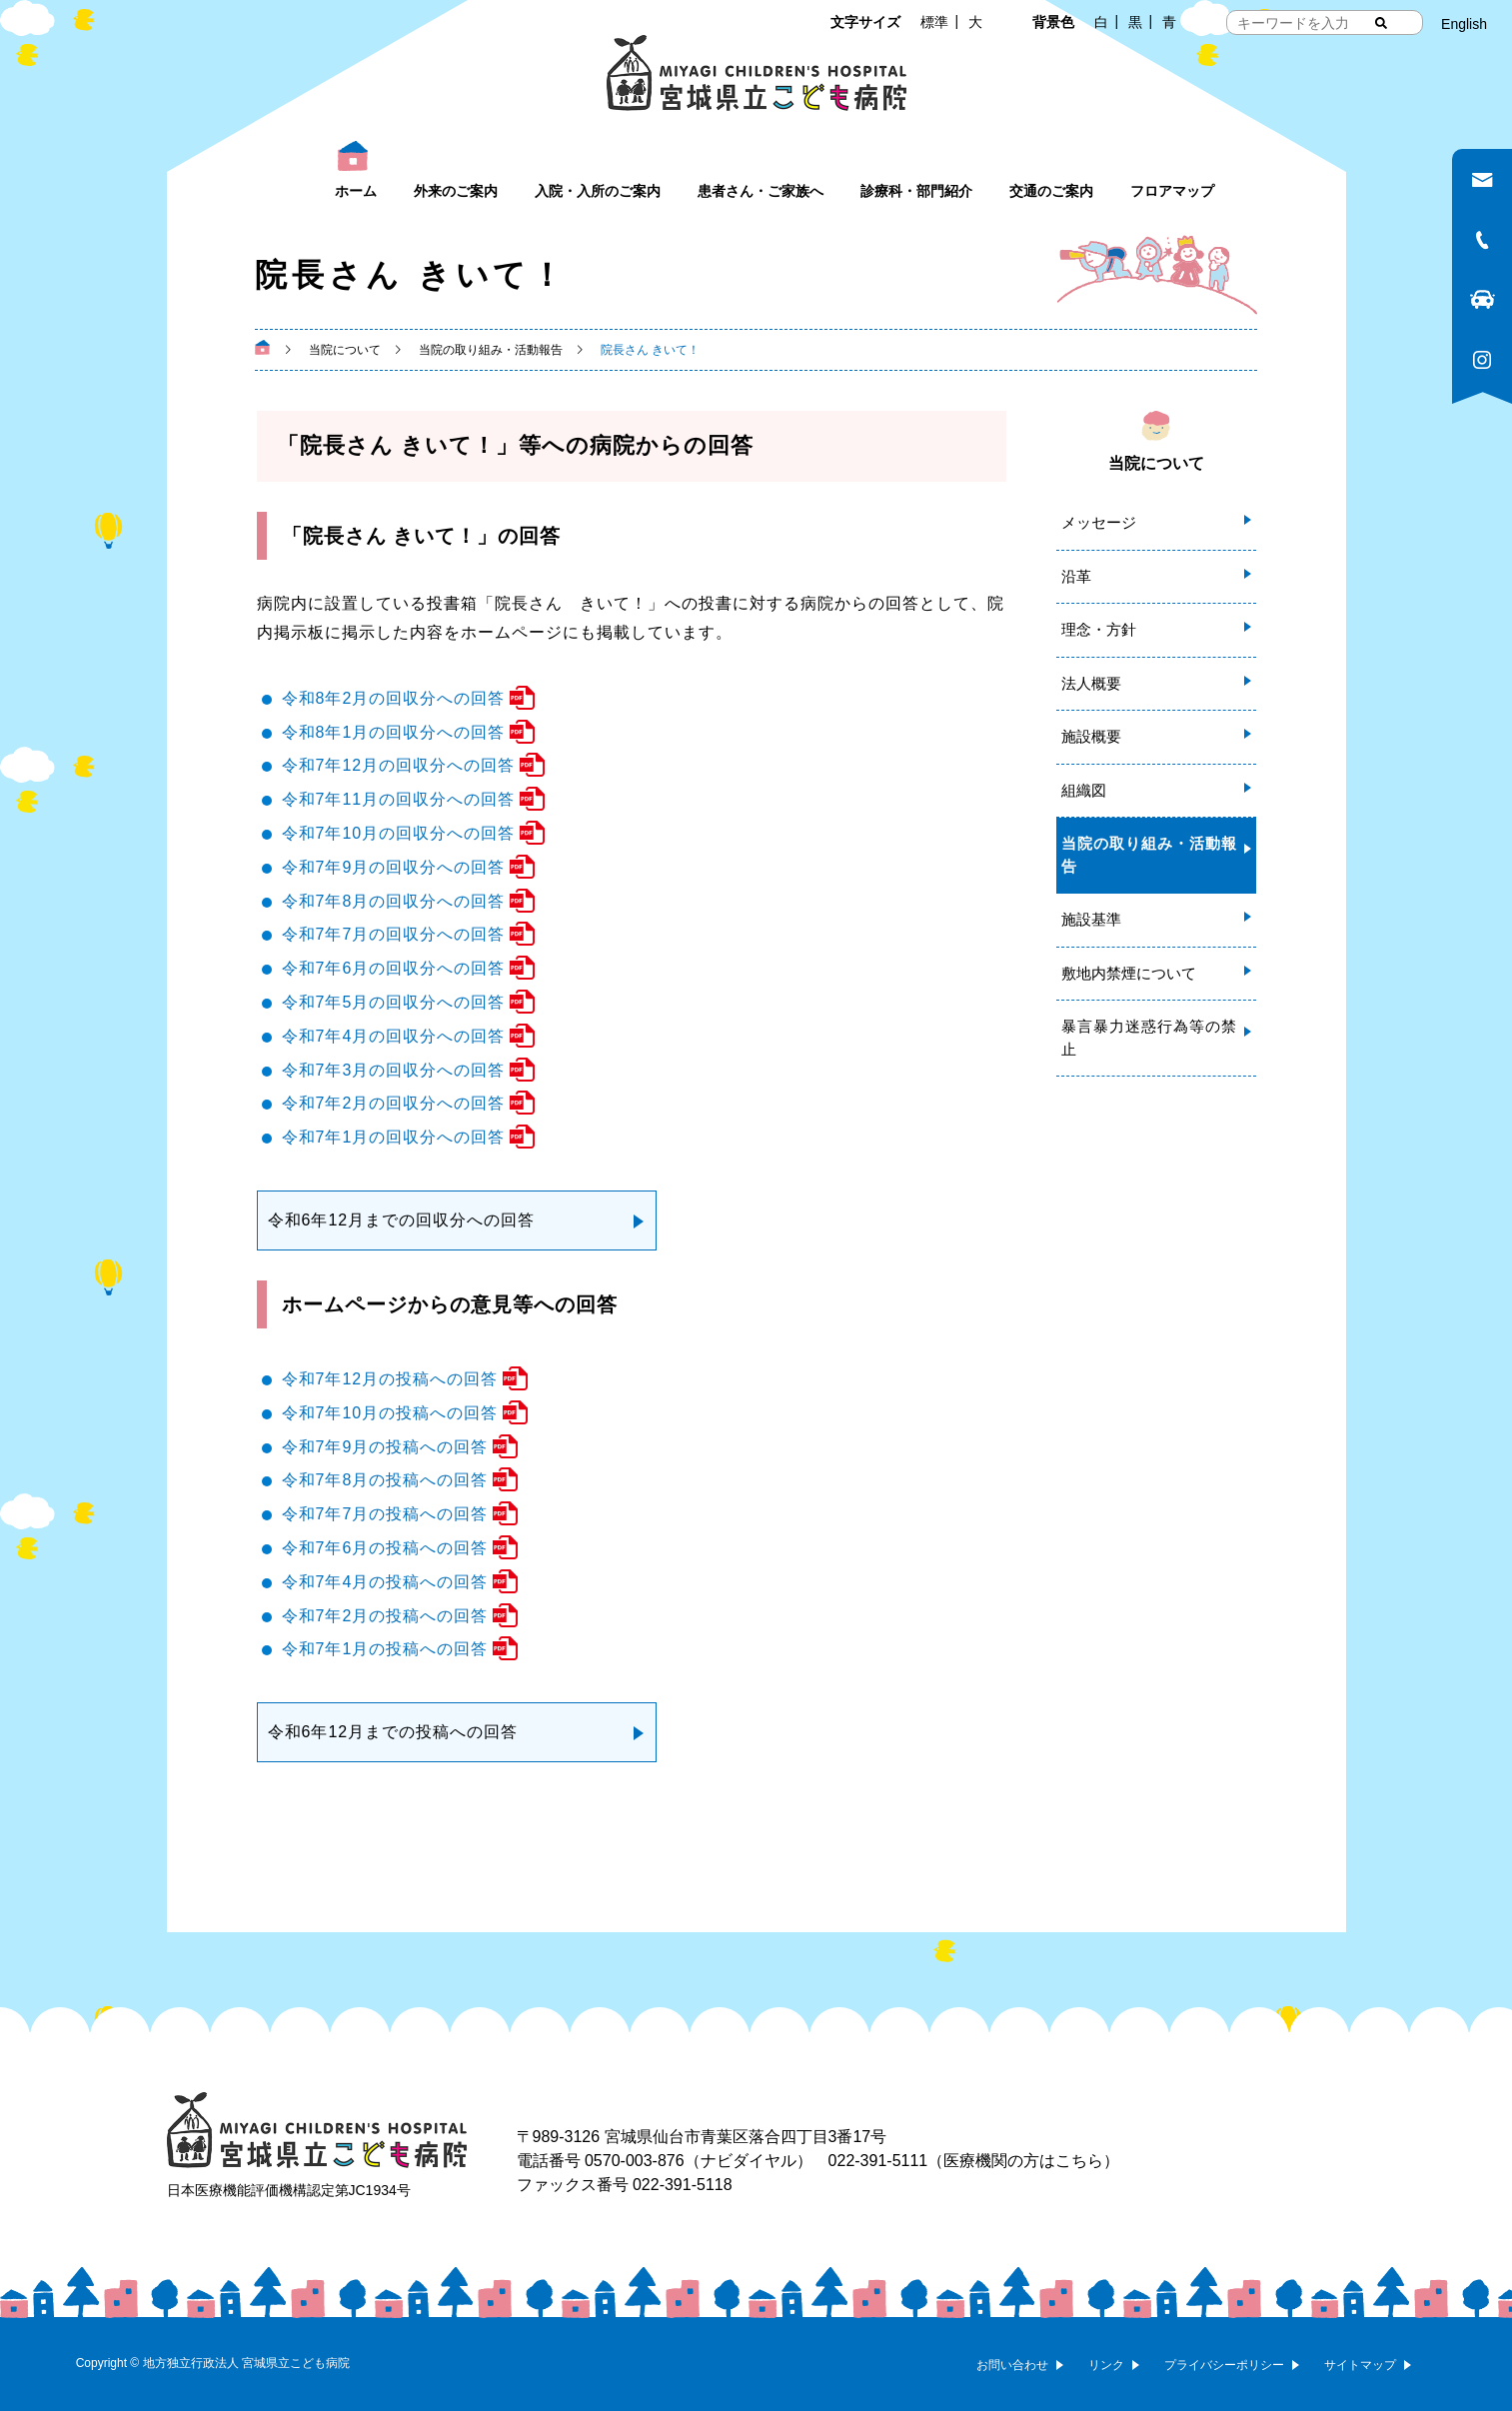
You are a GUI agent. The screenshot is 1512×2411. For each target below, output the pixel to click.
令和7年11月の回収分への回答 (399, 799)
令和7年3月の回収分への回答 (394, 1070)
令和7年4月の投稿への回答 (385, 1581)
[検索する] (1381, 23)
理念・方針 (1098, 629)
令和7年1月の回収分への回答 (394, 1137)
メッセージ (1098, 522)
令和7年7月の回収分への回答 (394, 934)
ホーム (356, 191)
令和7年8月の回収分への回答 (394, 901)
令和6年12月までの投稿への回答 (393, 1731)
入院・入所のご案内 (598, 191)
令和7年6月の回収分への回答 (394, 968)
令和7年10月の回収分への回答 (399, 833)
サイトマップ (1360, 2365)
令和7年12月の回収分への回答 (399, 765)
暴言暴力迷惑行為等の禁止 (1148, 1038)
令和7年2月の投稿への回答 (385, 1615)
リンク (1106, 2365)
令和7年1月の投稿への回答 (385, 1648)
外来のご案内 (456, 191)
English (1464, 24)
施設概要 (1091, 736)
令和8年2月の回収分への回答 (394, 698)
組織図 (1083, 790)
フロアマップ (1172, 191)
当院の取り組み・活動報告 (1148, 855)
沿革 (1076, 576)
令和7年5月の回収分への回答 (394, 1002)
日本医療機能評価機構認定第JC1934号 (289, 2190)
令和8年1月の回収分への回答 (394, 732)
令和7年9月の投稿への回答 (385, 1446)
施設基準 (1091, 919)
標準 (934, 22)
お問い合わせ (1012, 2365)
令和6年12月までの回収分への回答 (402, 1219)
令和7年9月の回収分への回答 (394, 867)
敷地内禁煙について (1128, 973)
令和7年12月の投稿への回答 (390, 1378)
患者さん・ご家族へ (760, 191)
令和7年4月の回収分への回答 (394, 1036)
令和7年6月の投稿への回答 (385, 1547)
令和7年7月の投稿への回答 (385, 1513)
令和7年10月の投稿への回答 (390, 1412)
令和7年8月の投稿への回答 (385, 1479)
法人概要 (1091, 683)
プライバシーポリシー (1224, 2365)
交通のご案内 (1051, 191)
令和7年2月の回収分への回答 (394, 1103)
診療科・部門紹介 (916, 191)
